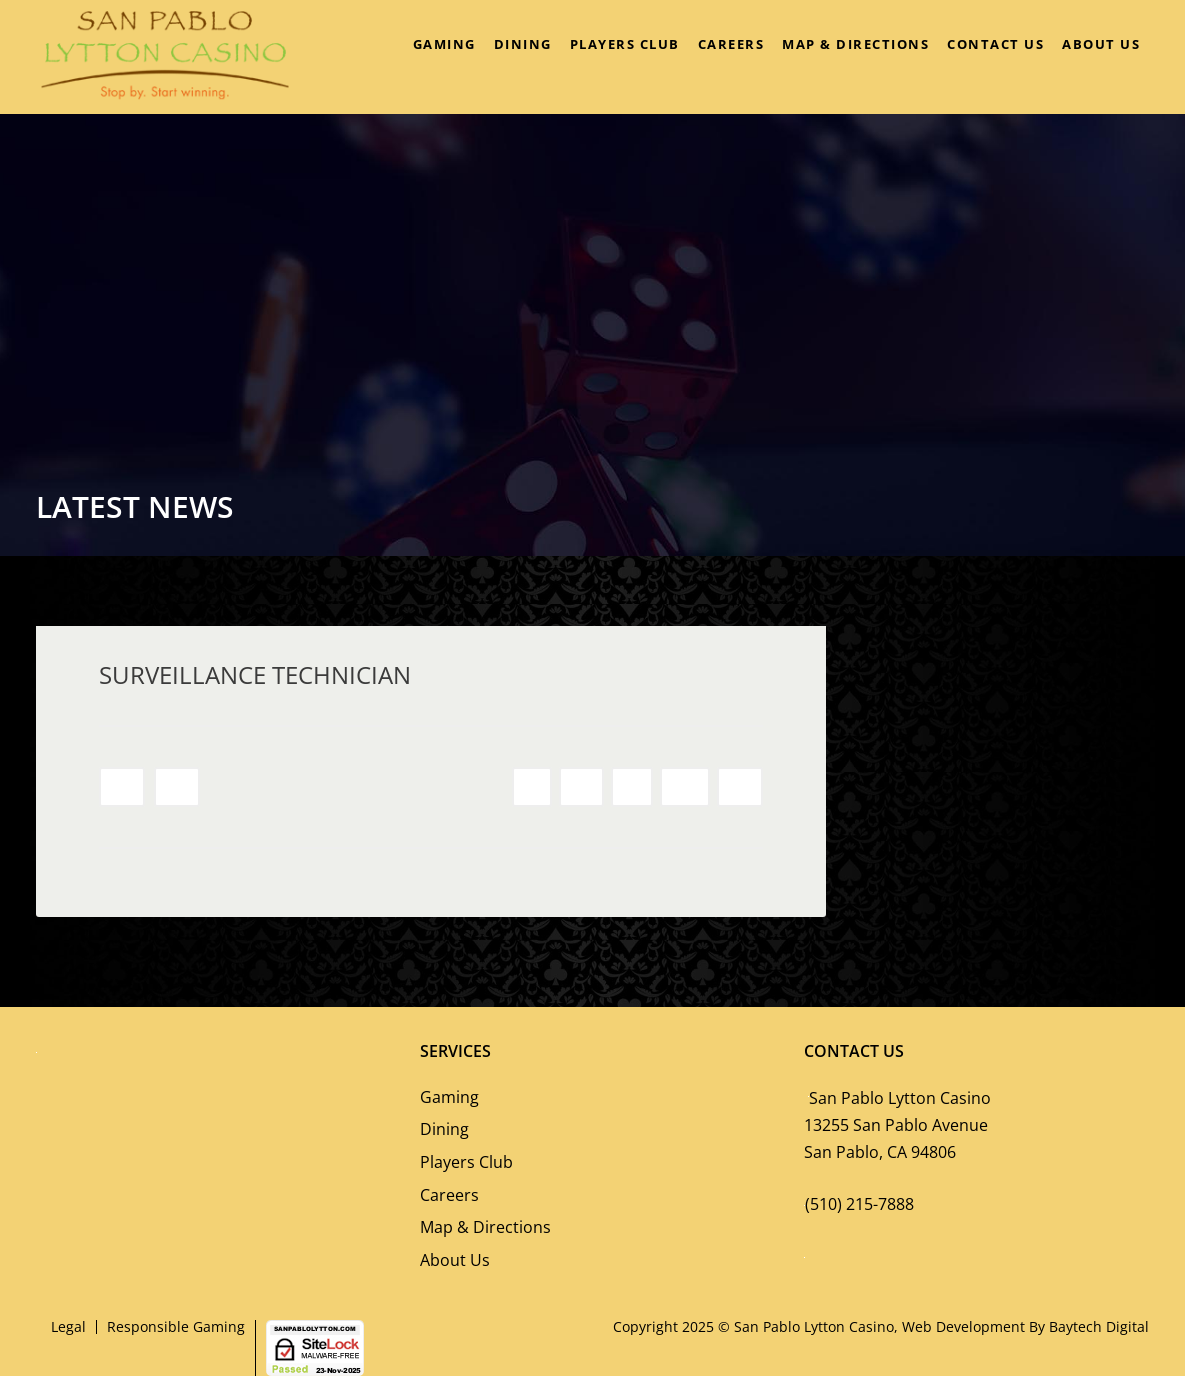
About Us (1101, 44)
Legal (68, 1326)
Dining (523, 44)
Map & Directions (855, 44)
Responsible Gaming (176, 1326)
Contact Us (995, 44)
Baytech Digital (1099, 1326)
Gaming (444, 44)
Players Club (625, 44)
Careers (731, 44)
